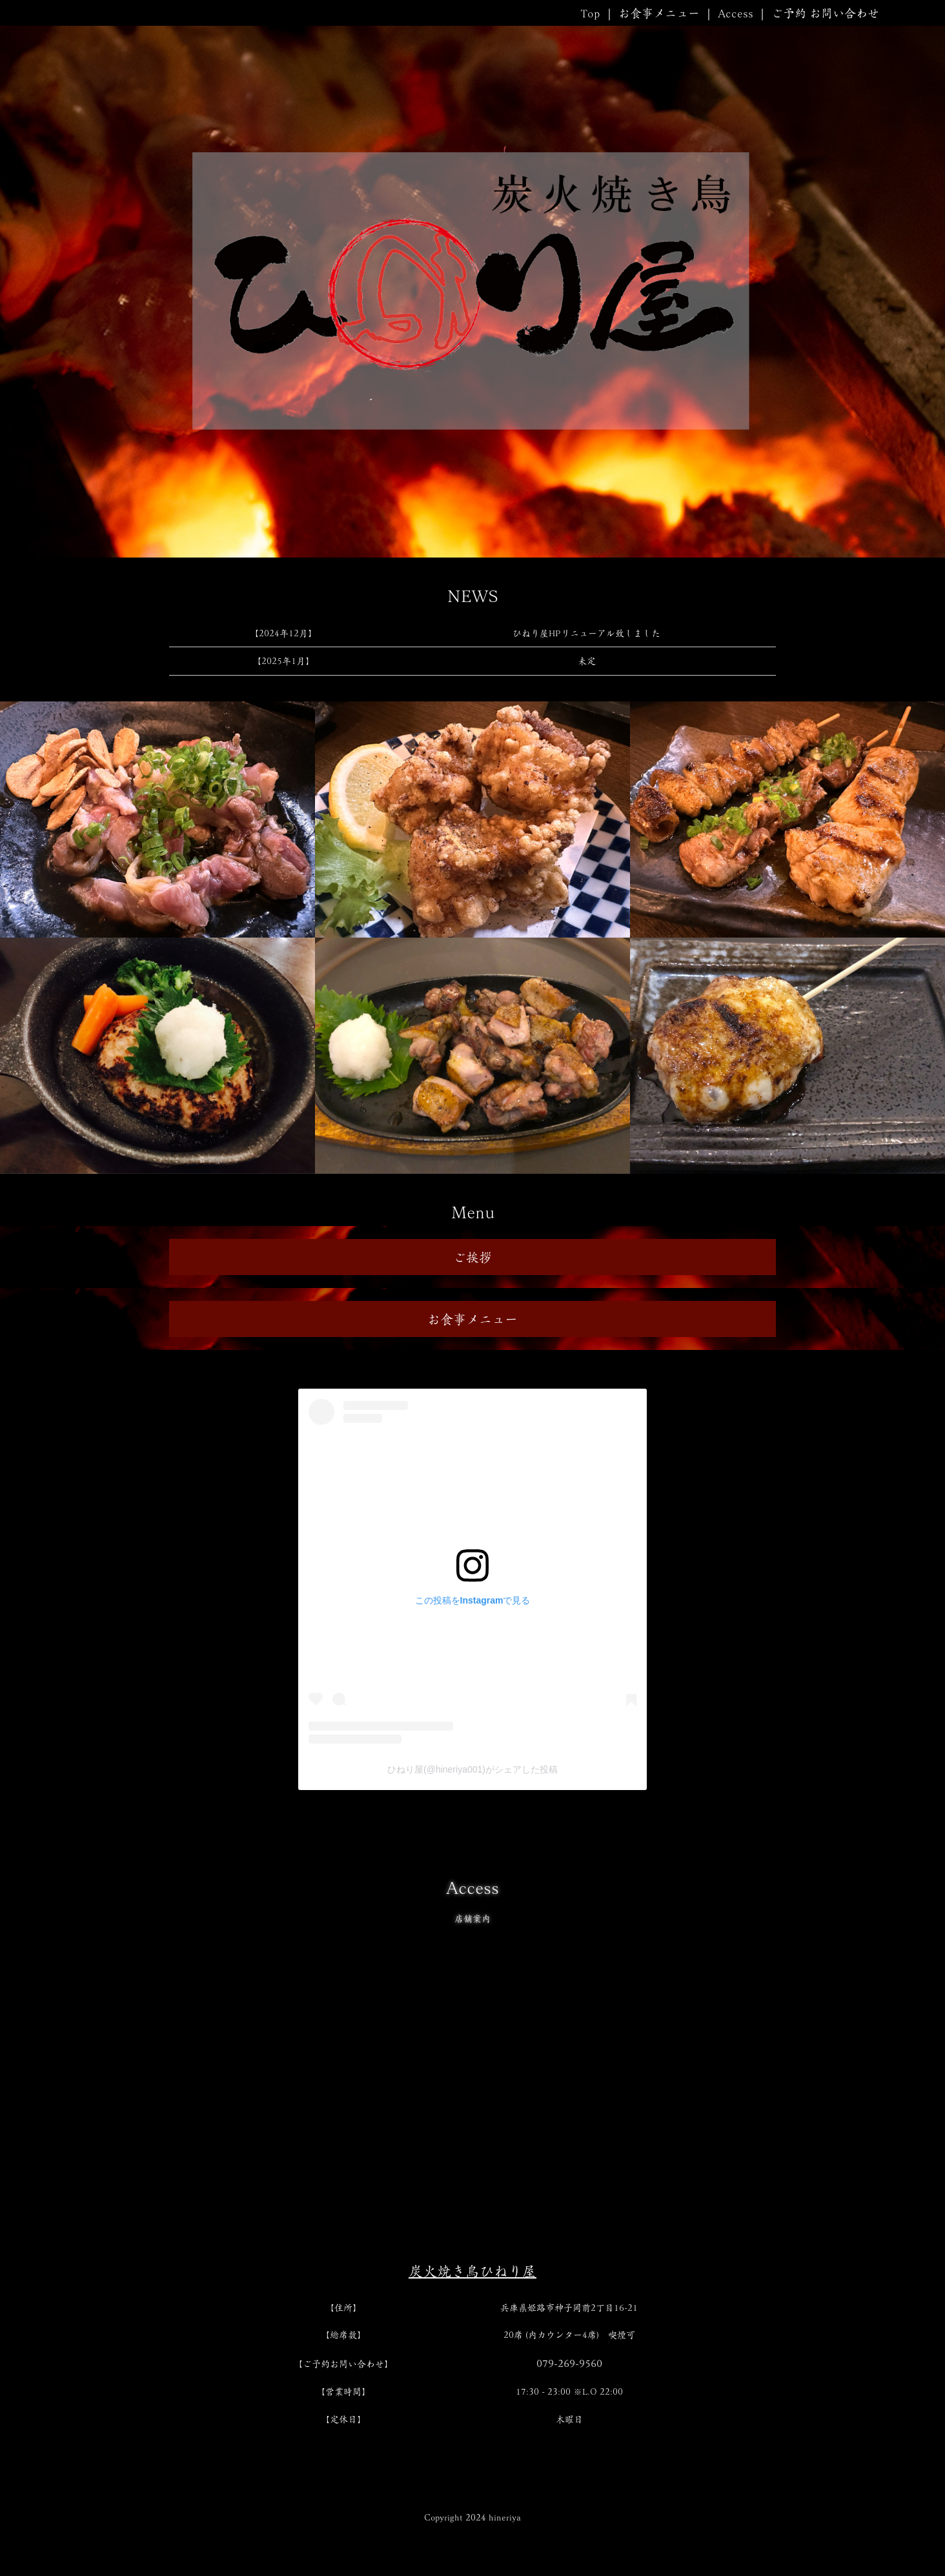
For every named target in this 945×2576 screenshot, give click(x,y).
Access (735, 13)
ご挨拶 (472, 1257)
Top (590, 13)
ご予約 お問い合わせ (825, 13)
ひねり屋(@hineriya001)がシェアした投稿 (472, 1769)
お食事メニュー (659, 13)
